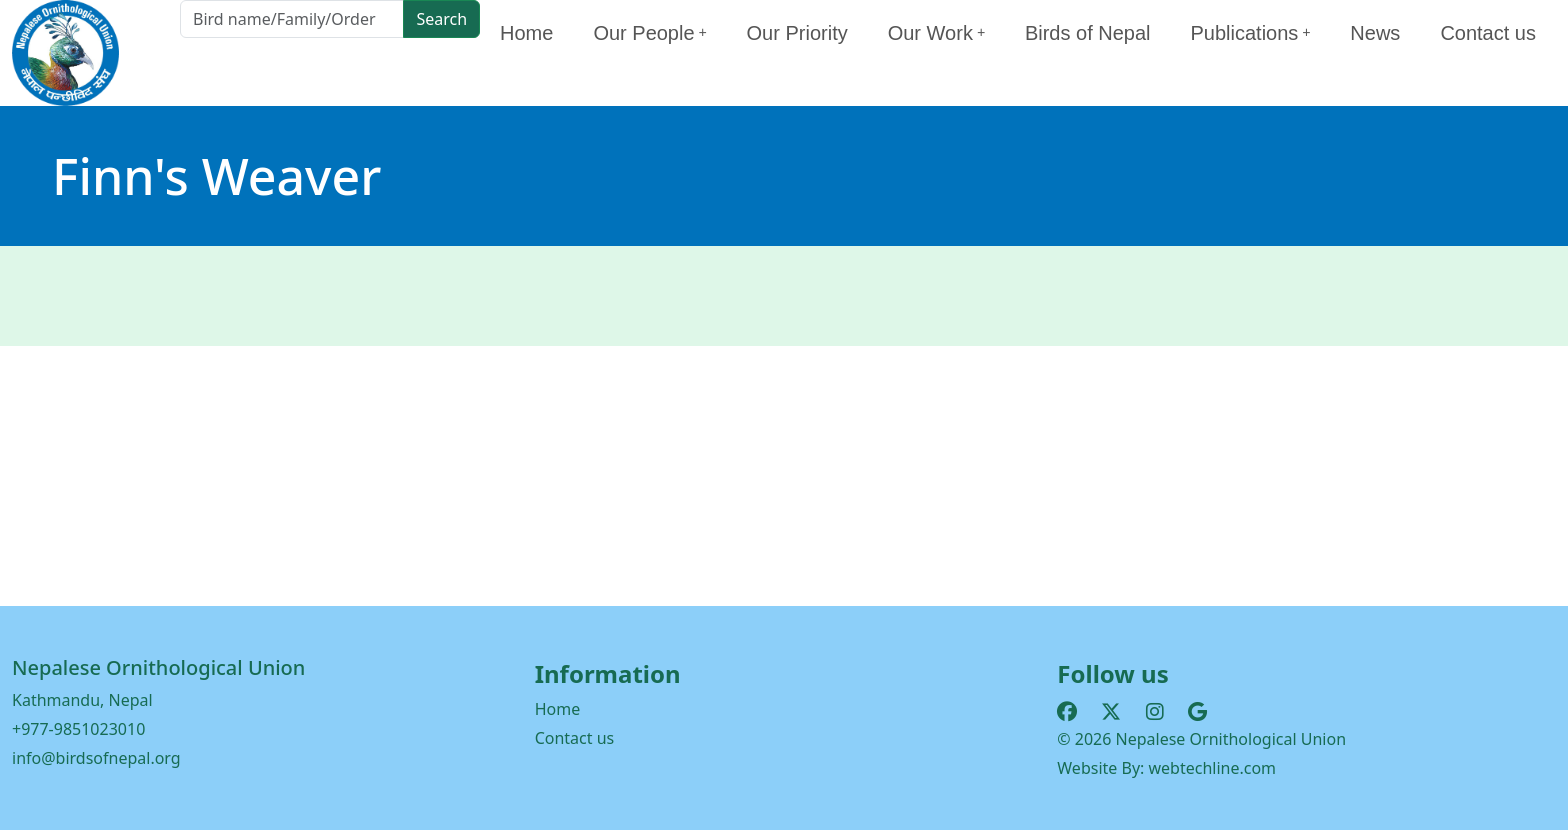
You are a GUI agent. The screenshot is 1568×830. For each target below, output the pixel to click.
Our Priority (797, 33)
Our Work (936, 33)
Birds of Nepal (1088, 33)
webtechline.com (1213, 768)
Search (441, 19)
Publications (1251, 33)
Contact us (1488, 33)
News (1375, 33)
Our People (649, 33)
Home (526, 33)
